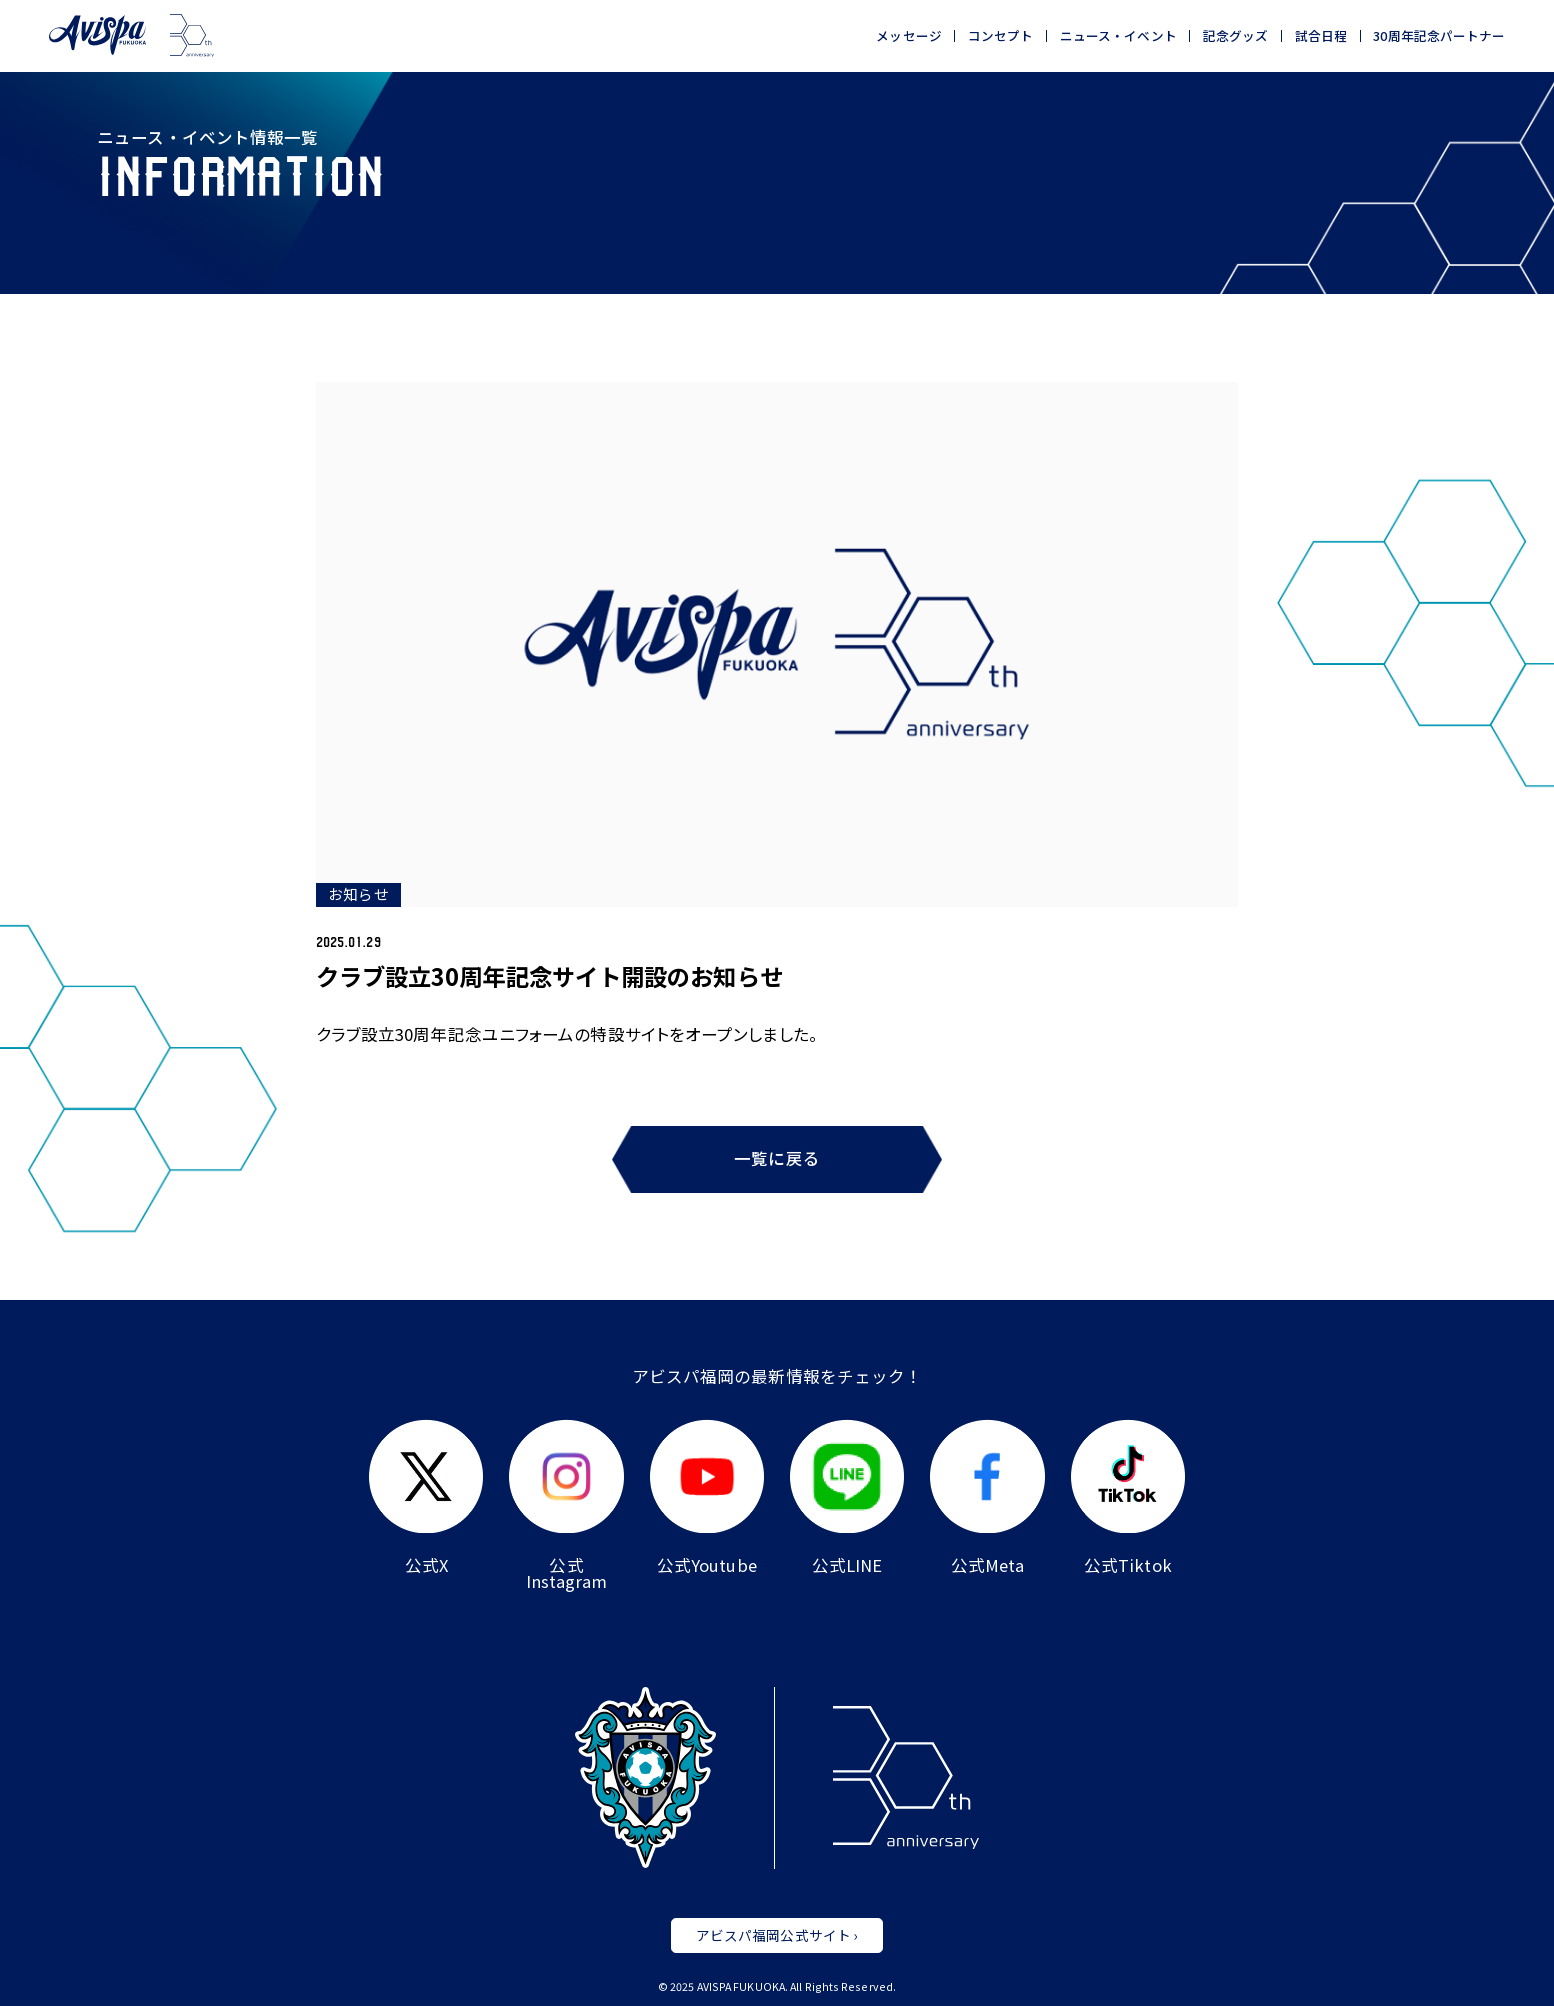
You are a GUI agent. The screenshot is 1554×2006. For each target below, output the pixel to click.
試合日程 (1321, 36)
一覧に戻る (777, 1158)
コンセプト (1001, 36)
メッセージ (909, 36)
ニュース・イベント (1118, 36)
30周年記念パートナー (1439, 36)
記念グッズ (1236, 36)
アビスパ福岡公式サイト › (777, 1935)
